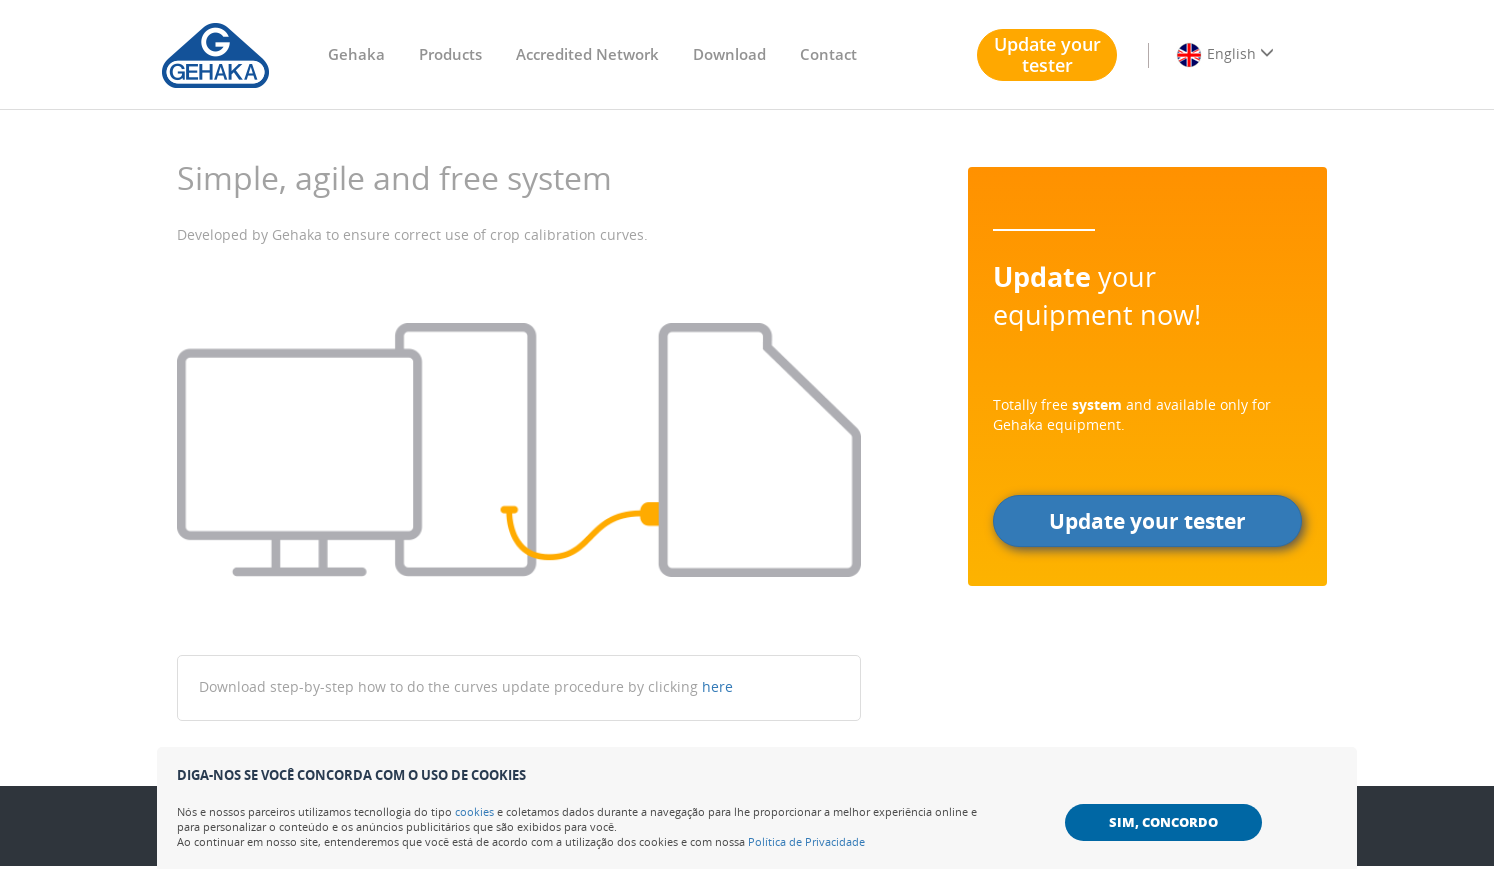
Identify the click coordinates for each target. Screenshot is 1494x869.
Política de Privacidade (806, 841)
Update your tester (1047, 54)
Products (450, 54)
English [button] (1225, 55)
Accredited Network (587, 54)
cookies (474, 811)
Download (729, 54)
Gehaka (356, 54)
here (717, 686)
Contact (828, 54)
